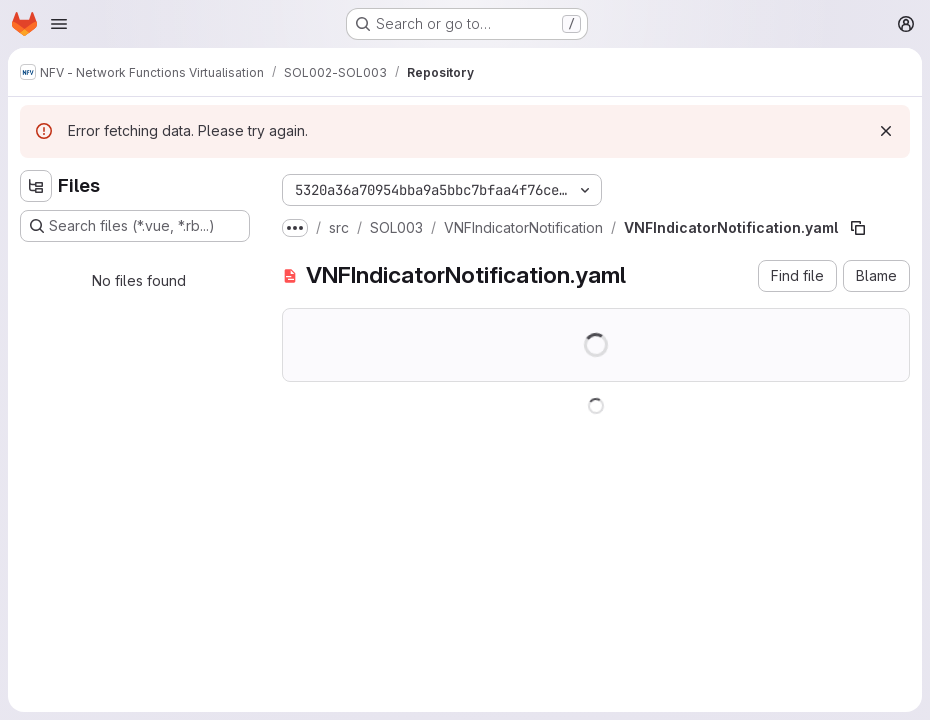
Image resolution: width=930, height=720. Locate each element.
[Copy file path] (858, 228)
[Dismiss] (886, 131)
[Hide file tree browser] (36, 186)
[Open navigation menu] (59, 24)
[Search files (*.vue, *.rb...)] (135, 226)
